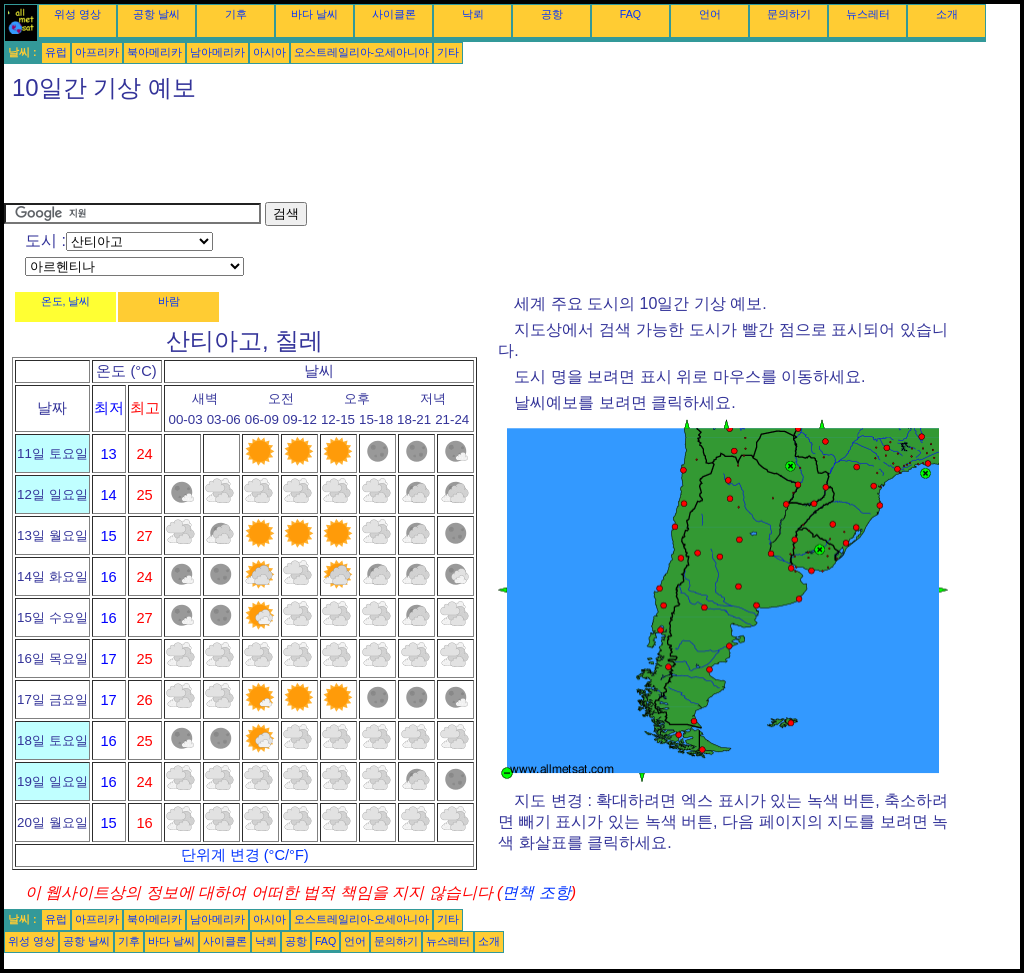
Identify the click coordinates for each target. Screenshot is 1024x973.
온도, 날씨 (66, 301)
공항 (552, 14)
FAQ (630, 14)
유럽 (56, 52)
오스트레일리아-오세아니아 (362, 52)
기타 (448, 52)
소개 (947, 14)
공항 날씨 (156, 14)
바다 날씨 (314, 14)
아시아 (269, 52)
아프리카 (97, 52)
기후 (236, 14)
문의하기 (789, 14)
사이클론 (394, 14)
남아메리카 (217, 52)
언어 (710, 14)
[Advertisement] (368, 157)
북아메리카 (154, 52)
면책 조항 (536, 892)
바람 (169, 301)
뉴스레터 (868, 14)
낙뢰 (473, 14)
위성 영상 (77, 14)
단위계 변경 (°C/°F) (245, 855)
